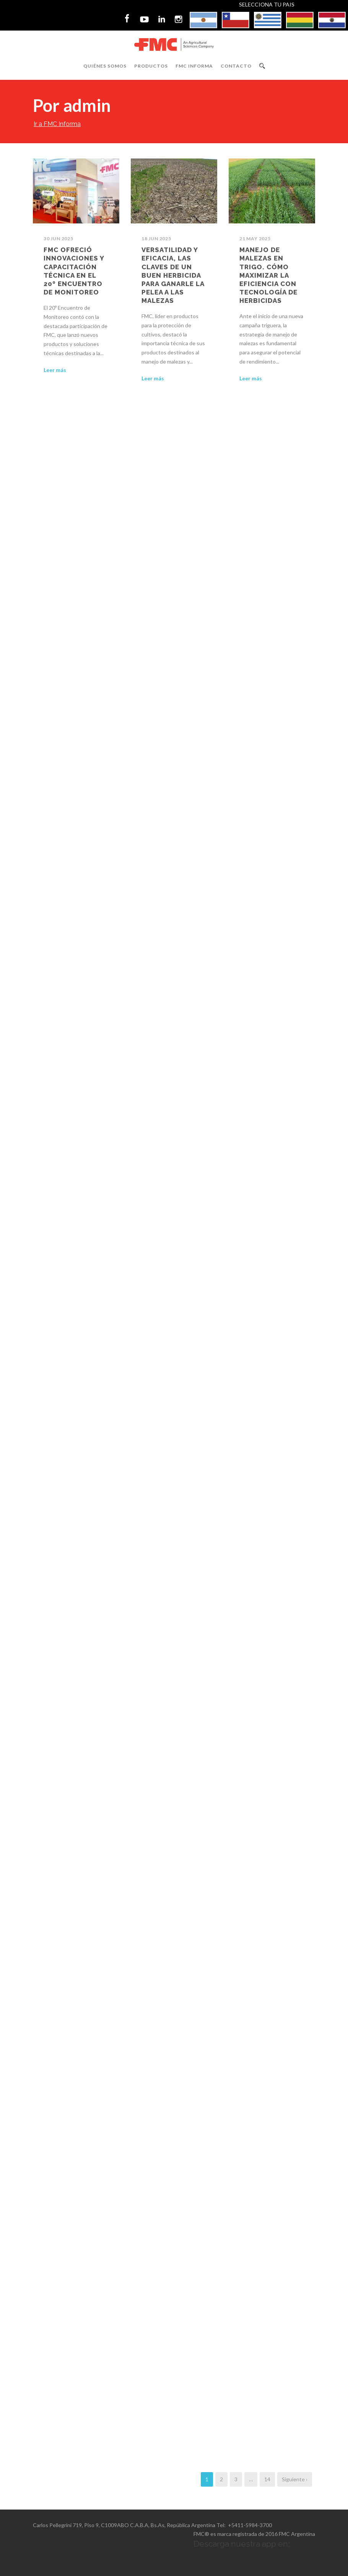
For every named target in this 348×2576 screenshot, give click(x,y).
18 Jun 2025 (156, 238)
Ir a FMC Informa (57, 124)
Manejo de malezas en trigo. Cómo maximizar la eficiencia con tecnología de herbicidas (268, 275)
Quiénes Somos (105, 66)
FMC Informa (194, 66)
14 (267, 2479)
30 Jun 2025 (58, 238)
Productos (151, 66)
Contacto (236, 66)
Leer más (55, 370)
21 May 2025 (255, 238)
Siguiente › (294, 2479)
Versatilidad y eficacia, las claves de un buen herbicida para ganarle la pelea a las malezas (172, 275)
